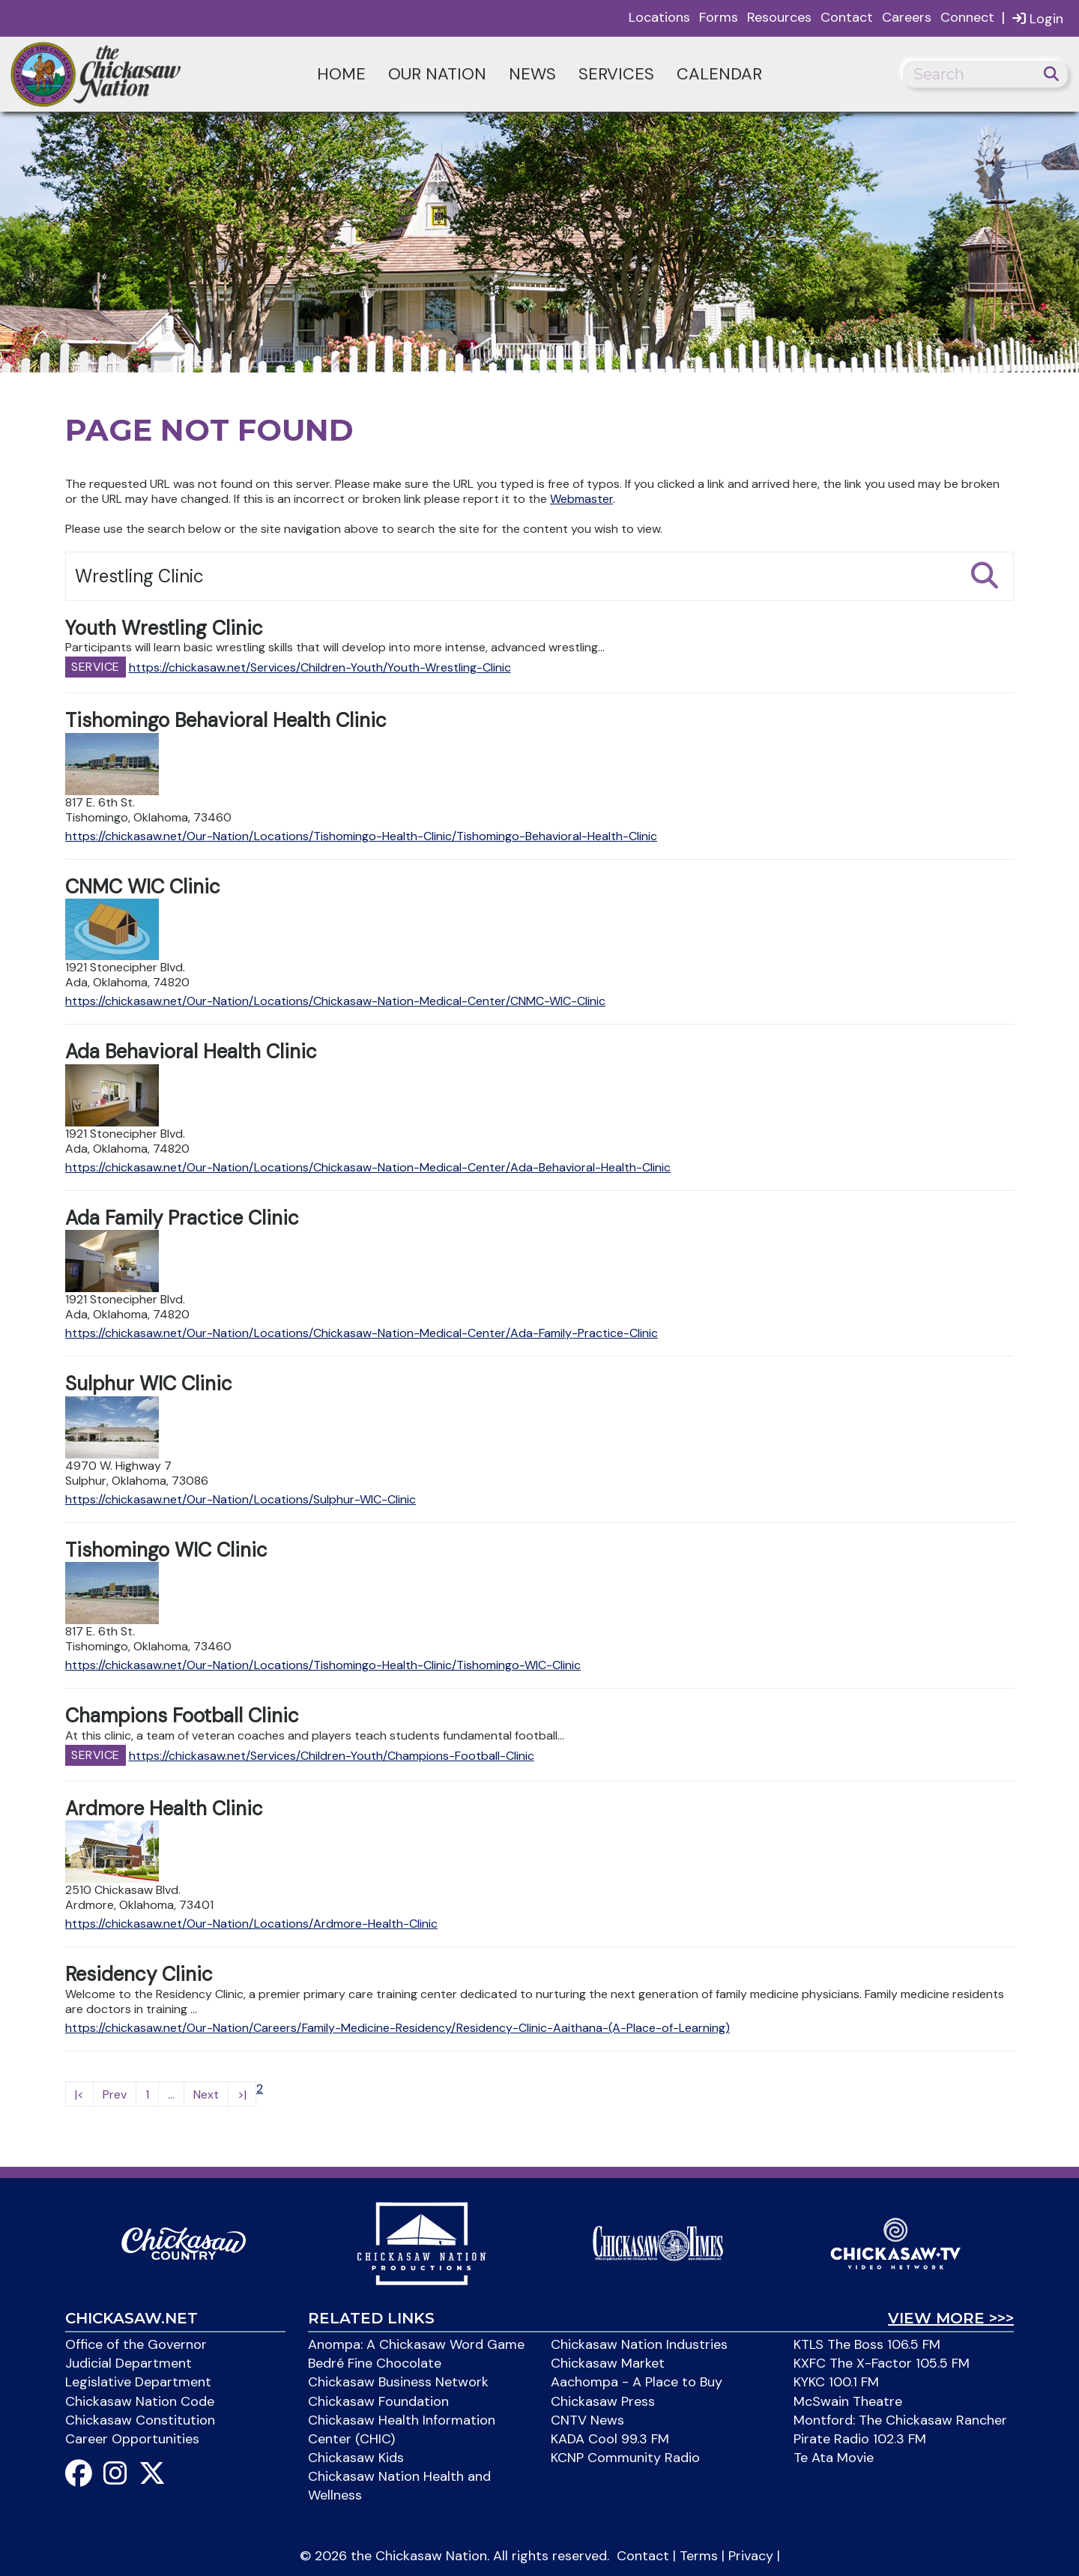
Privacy (750, 2556)
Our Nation (437, 74)
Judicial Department (128, 2363)
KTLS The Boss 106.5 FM (867, 2344)
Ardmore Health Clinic (164, 1808)
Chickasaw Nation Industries (639, 2344)
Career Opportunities (132, 2439)
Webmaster (581, 499)
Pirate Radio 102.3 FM (860, 2439)
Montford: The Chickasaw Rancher (900, 2420)
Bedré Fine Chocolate (374, 2363)
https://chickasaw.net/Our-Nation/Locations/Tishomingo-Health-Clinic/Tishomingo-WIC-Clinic (323, 1665)
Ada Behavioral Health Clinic (191, 1051)
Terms (699, 2556)
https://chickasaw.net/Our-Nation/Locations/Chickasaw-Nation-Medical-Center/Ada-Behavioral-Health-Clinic (368, 1167)
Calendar (719, 74)
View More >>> (951, 2318)
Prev (115, 2094)
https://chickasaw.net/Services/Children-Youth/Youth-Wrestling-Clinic (320, 667)
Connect (967, 17)
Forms (718, 17)
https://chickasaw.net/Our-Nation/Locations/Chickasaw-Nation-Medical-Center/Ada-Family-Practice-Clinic (361, 1333)
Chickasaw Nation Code (139, 2401)
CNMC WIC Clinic (142, 886)
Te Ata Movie (834, 2458)
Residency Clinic (139, 1974)
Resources (779, 17)
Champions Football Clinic (182, 1715)
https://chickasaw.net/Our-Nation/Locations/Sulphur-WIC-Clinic (240, 1499)
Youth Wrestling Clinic (164, 628)
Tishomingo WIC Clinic (166, 1550)
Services (616, 74)
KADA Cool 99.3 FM (610, 2439)
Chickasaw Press (603, 2401)
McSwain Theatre (848, 2401)
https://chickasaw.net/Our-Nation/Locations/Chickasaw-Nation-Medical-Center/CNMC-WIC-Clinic (335, 1001)
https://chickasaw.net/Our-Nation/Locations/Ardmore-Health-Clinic (251, 1923)
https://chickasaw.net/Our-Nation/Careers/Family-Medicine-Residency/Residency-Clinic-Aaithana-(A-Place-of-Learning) (397, 2028)
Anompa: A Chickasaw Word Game (416, 2344)
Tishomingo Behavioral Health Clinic (226, 720)
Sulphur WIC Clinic (148, 1383)
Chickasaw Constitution (140, 2420)
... (171, 2094)
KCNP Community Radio (625, 2458)
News (532, 74)
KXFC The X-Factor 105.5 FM (882, 2363)
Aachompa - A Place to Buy (636, 2382)
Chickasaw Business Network (398, 2382)
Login (1037, 18)
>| (242, 2094)
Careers (906, 17)
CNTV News (587, 2420)
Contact (846, 17)
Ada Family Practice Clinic (182, 1218)
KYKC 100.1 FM (836, 2382)
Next (206, 2094)
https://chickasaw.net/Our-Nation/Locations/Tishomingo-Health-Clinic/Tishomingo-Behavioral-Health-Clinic (361, 836)
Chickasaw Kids (356, 2458)
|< (79, 2094)
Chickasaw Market (608, 2363)
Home (341, 74)
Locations (659, 17)
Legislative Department (138, 2382)
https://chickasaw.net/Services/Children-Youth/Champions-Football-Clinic (331, 1756)
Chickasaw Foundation (378, 2401)
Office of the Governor (136, 2344)
